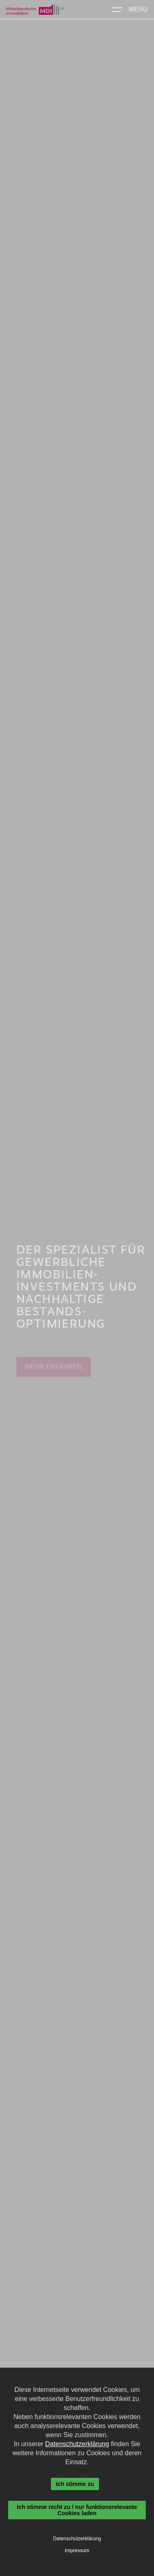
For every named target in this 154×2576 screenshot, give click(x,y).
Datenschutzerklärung (77, 2443)
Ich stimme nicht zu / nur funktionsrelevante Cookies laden (77, 2510)
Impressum (77, 2550)
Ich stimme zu (75, 2484)
